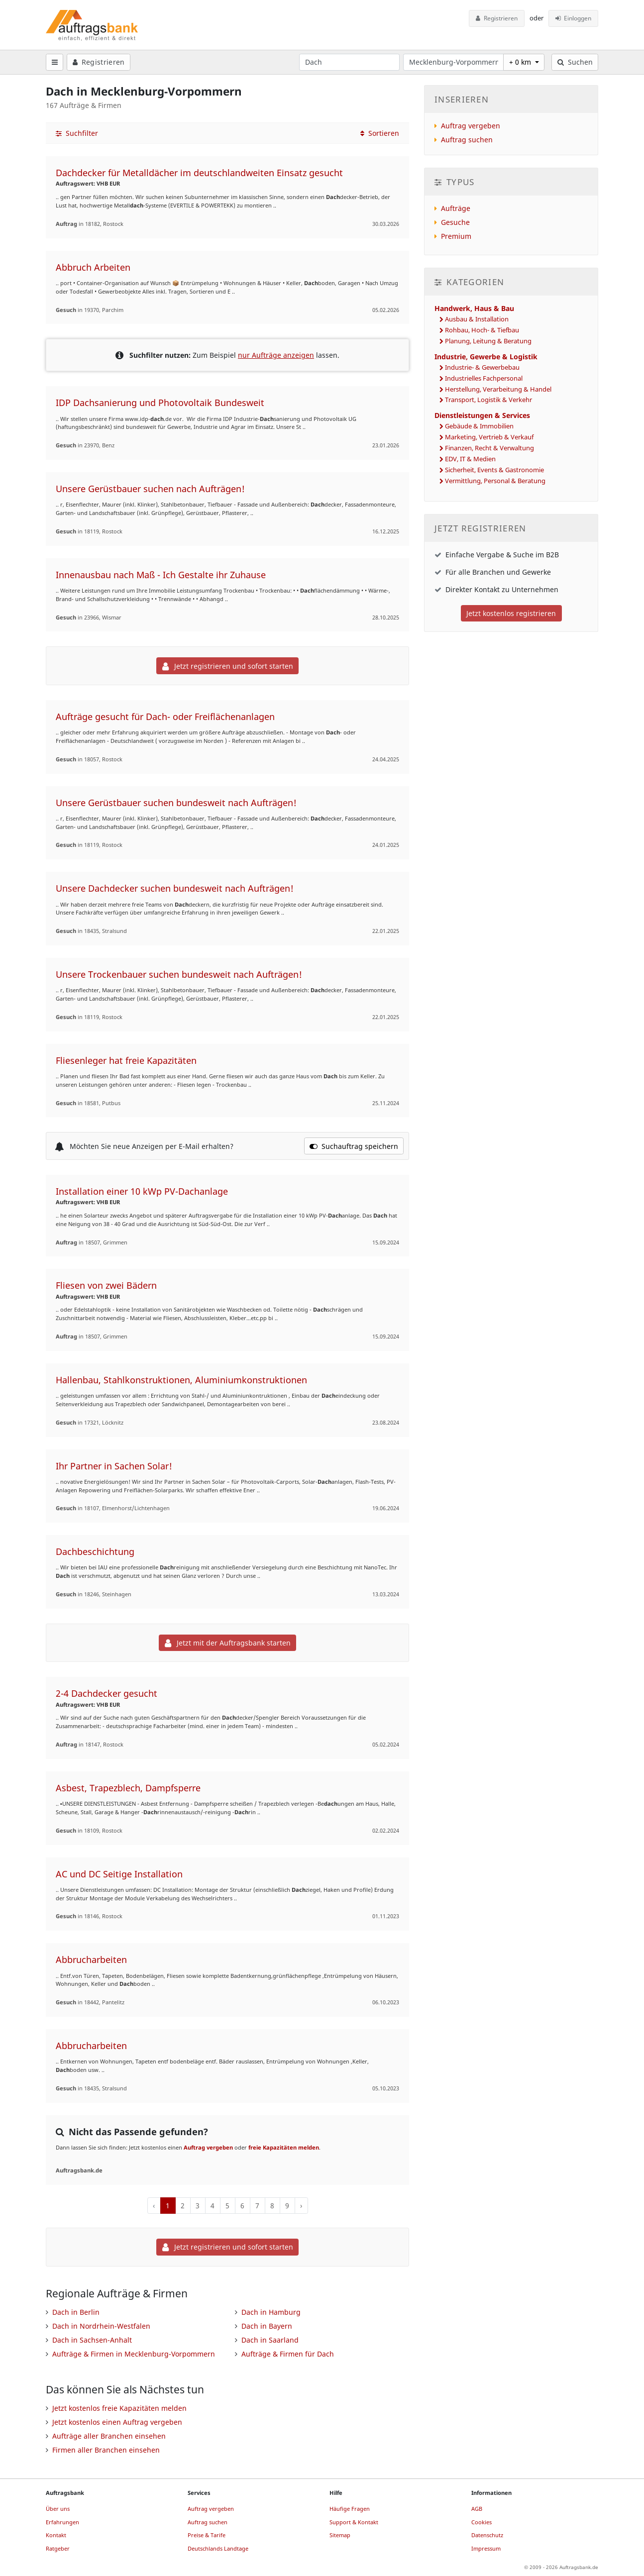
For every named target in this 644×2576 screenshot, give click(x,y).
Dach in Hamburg (271, 2312)
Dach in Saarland (270, 2340)
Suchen (575, 62)
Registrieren (497, 18)
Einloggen (573, 18)
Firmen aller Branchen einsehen (106, 2450)
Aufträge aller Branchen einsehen (109, 2436)
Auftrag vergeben (208, 2147)
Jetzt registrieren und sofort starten (227, 666)
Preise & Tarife (206, 2535)
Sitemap (339, 2535)
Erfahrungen (62, 2522)
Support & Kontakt (353, 2522)
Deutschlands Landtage (218, 2548)
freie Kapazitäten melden (283, 2147)
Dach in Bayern (266, 2326)
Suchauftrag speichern (354, 1146)
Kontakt (56, 2535)
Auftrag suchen (467, 139)
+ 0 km (521, 62)
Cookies (481, 2522)
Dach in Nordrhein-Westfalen (101, 2326)
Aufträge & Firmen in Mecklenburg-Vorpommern (133, 2354)
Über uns (58, 2508)
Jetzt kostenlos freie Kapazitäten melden (119, 2408)
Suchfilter (77, 133)
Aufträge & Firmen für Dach (287, 2354)
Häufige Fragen (349, 2508)
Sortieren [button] (379, 133)
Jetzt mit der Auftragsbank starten (228, 1643)
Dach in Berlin (76, 2312)
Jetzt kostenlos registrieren (511, 613)
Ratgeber (58, 2548)
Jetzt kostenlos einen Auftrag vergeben (117, 2422)
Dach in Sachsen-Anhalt (92, 2340)
